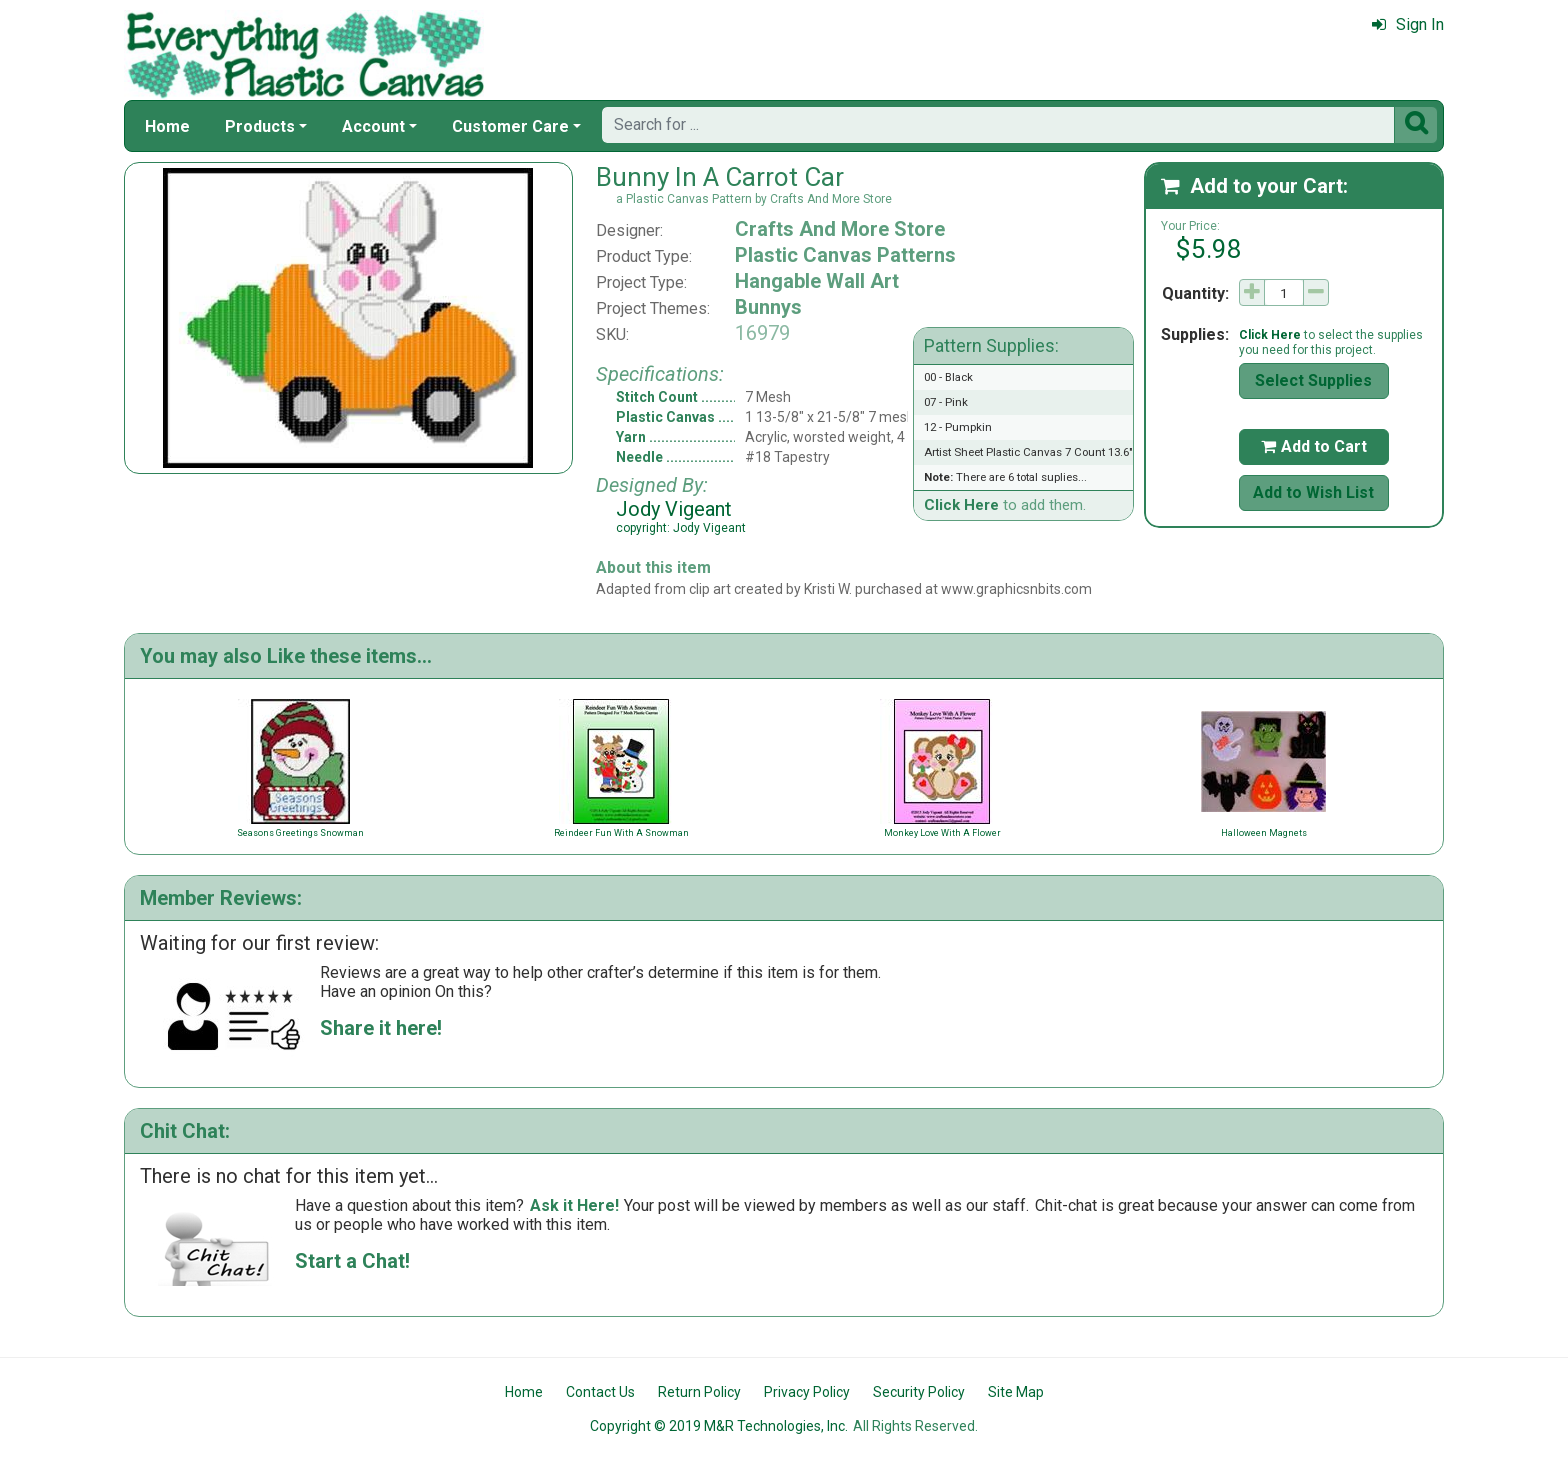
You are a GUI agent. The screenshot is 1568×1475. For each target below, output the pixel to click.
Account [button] (373, 126)
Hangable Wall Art (817, 281)
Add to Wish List (1313, 492)
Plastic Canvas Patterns (845, 255)
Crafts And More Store (840, 229)
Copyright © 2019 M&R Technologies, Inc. (719, 1426)
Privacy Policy (807, 1392)
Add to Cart (1314, 446)
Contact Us (600, 1392)
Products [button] (260, 126)
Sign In (1408, 24)
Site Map (1016, 1392)
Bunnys (768, 307)
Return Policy (699, 1392)
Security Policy (919, 1392)
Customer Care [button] (510, 126)
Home (167, 126)
